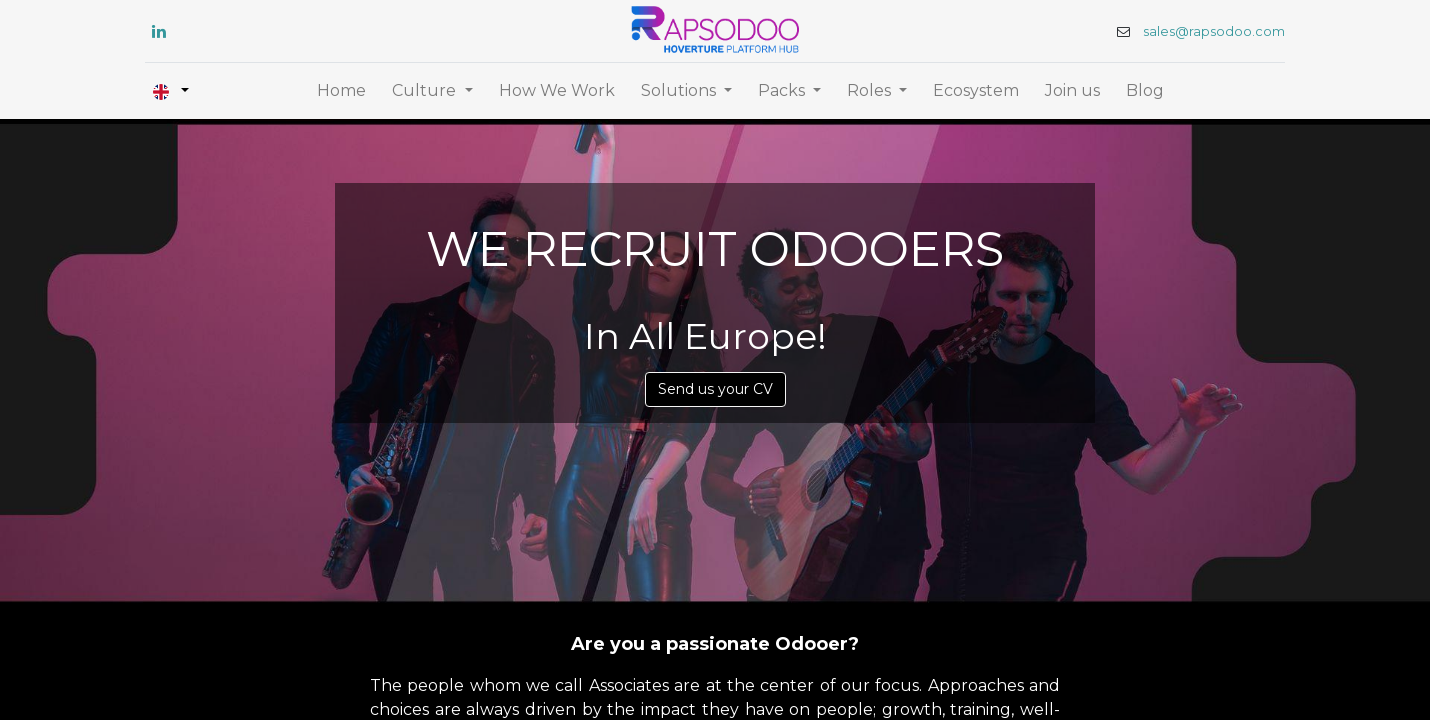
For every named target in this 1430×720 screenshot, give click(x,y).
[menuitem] (341, 91)
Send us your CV (715, 389)
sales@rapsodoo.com (1199, 31)
